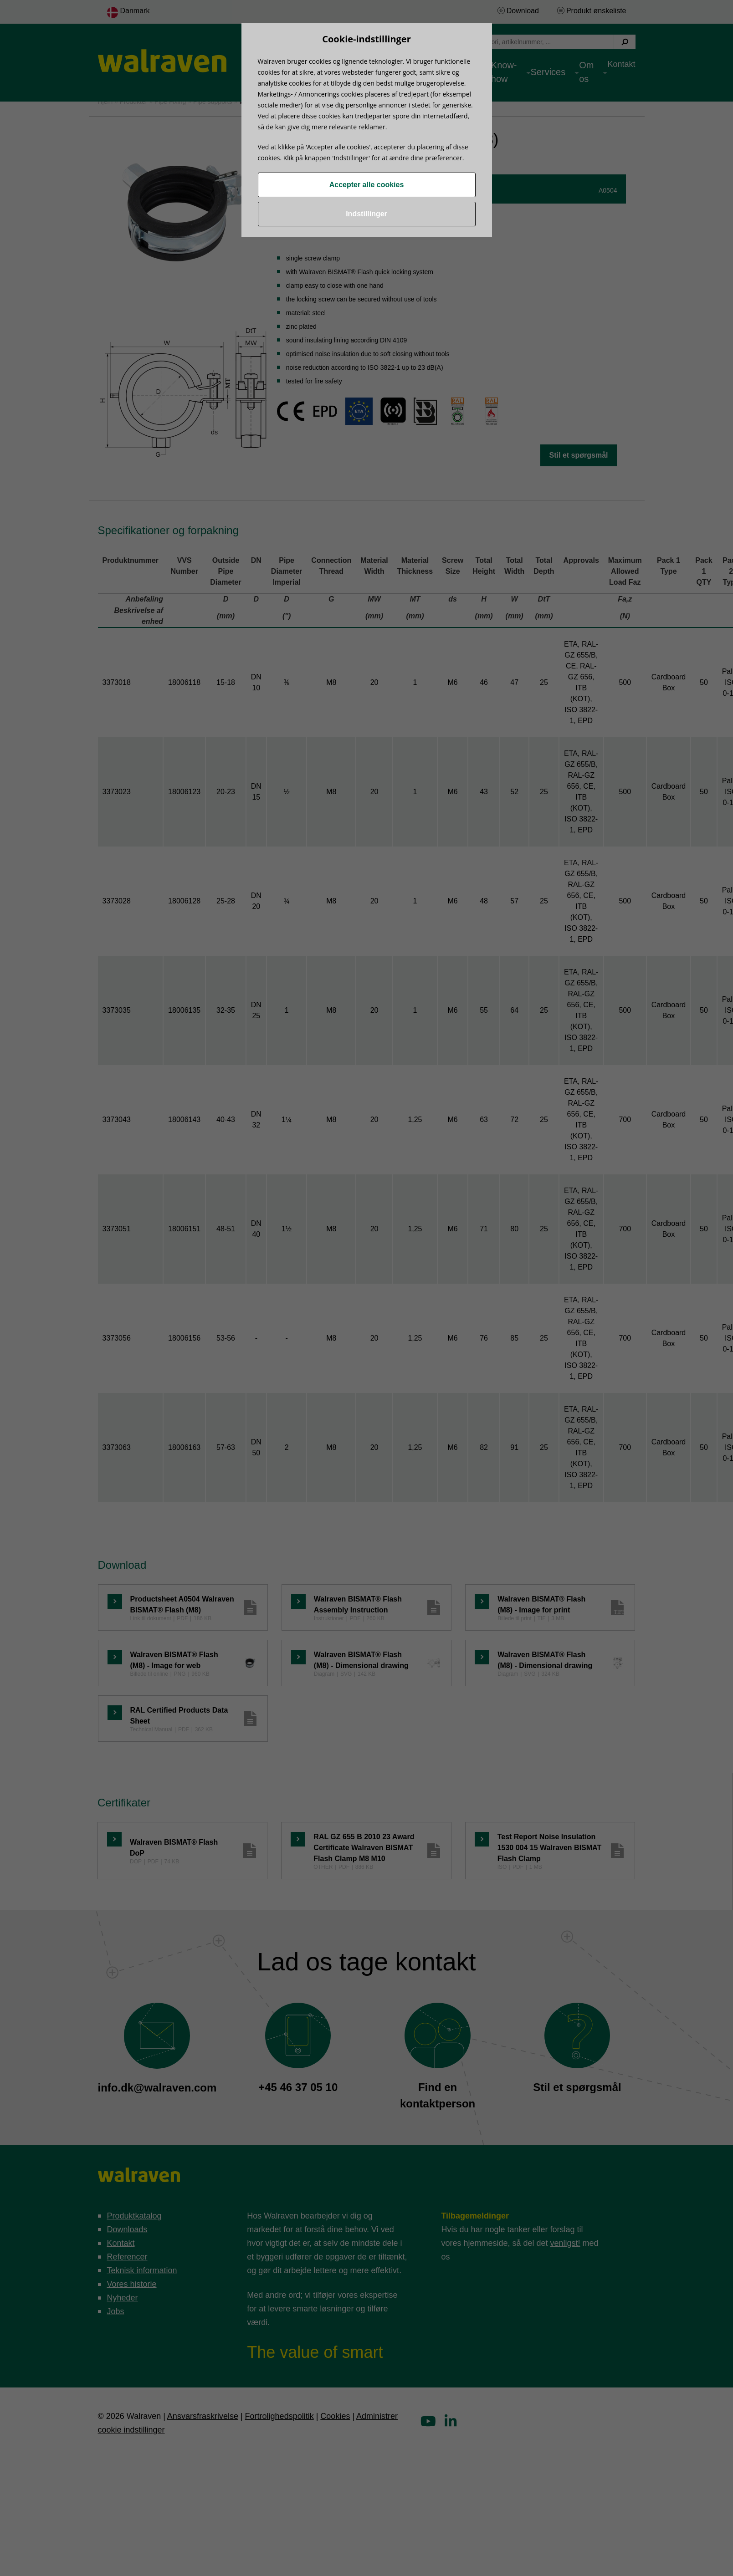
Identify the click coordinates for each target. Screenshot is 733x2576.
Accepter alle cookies (366, 185)
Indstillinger (366, 214)
